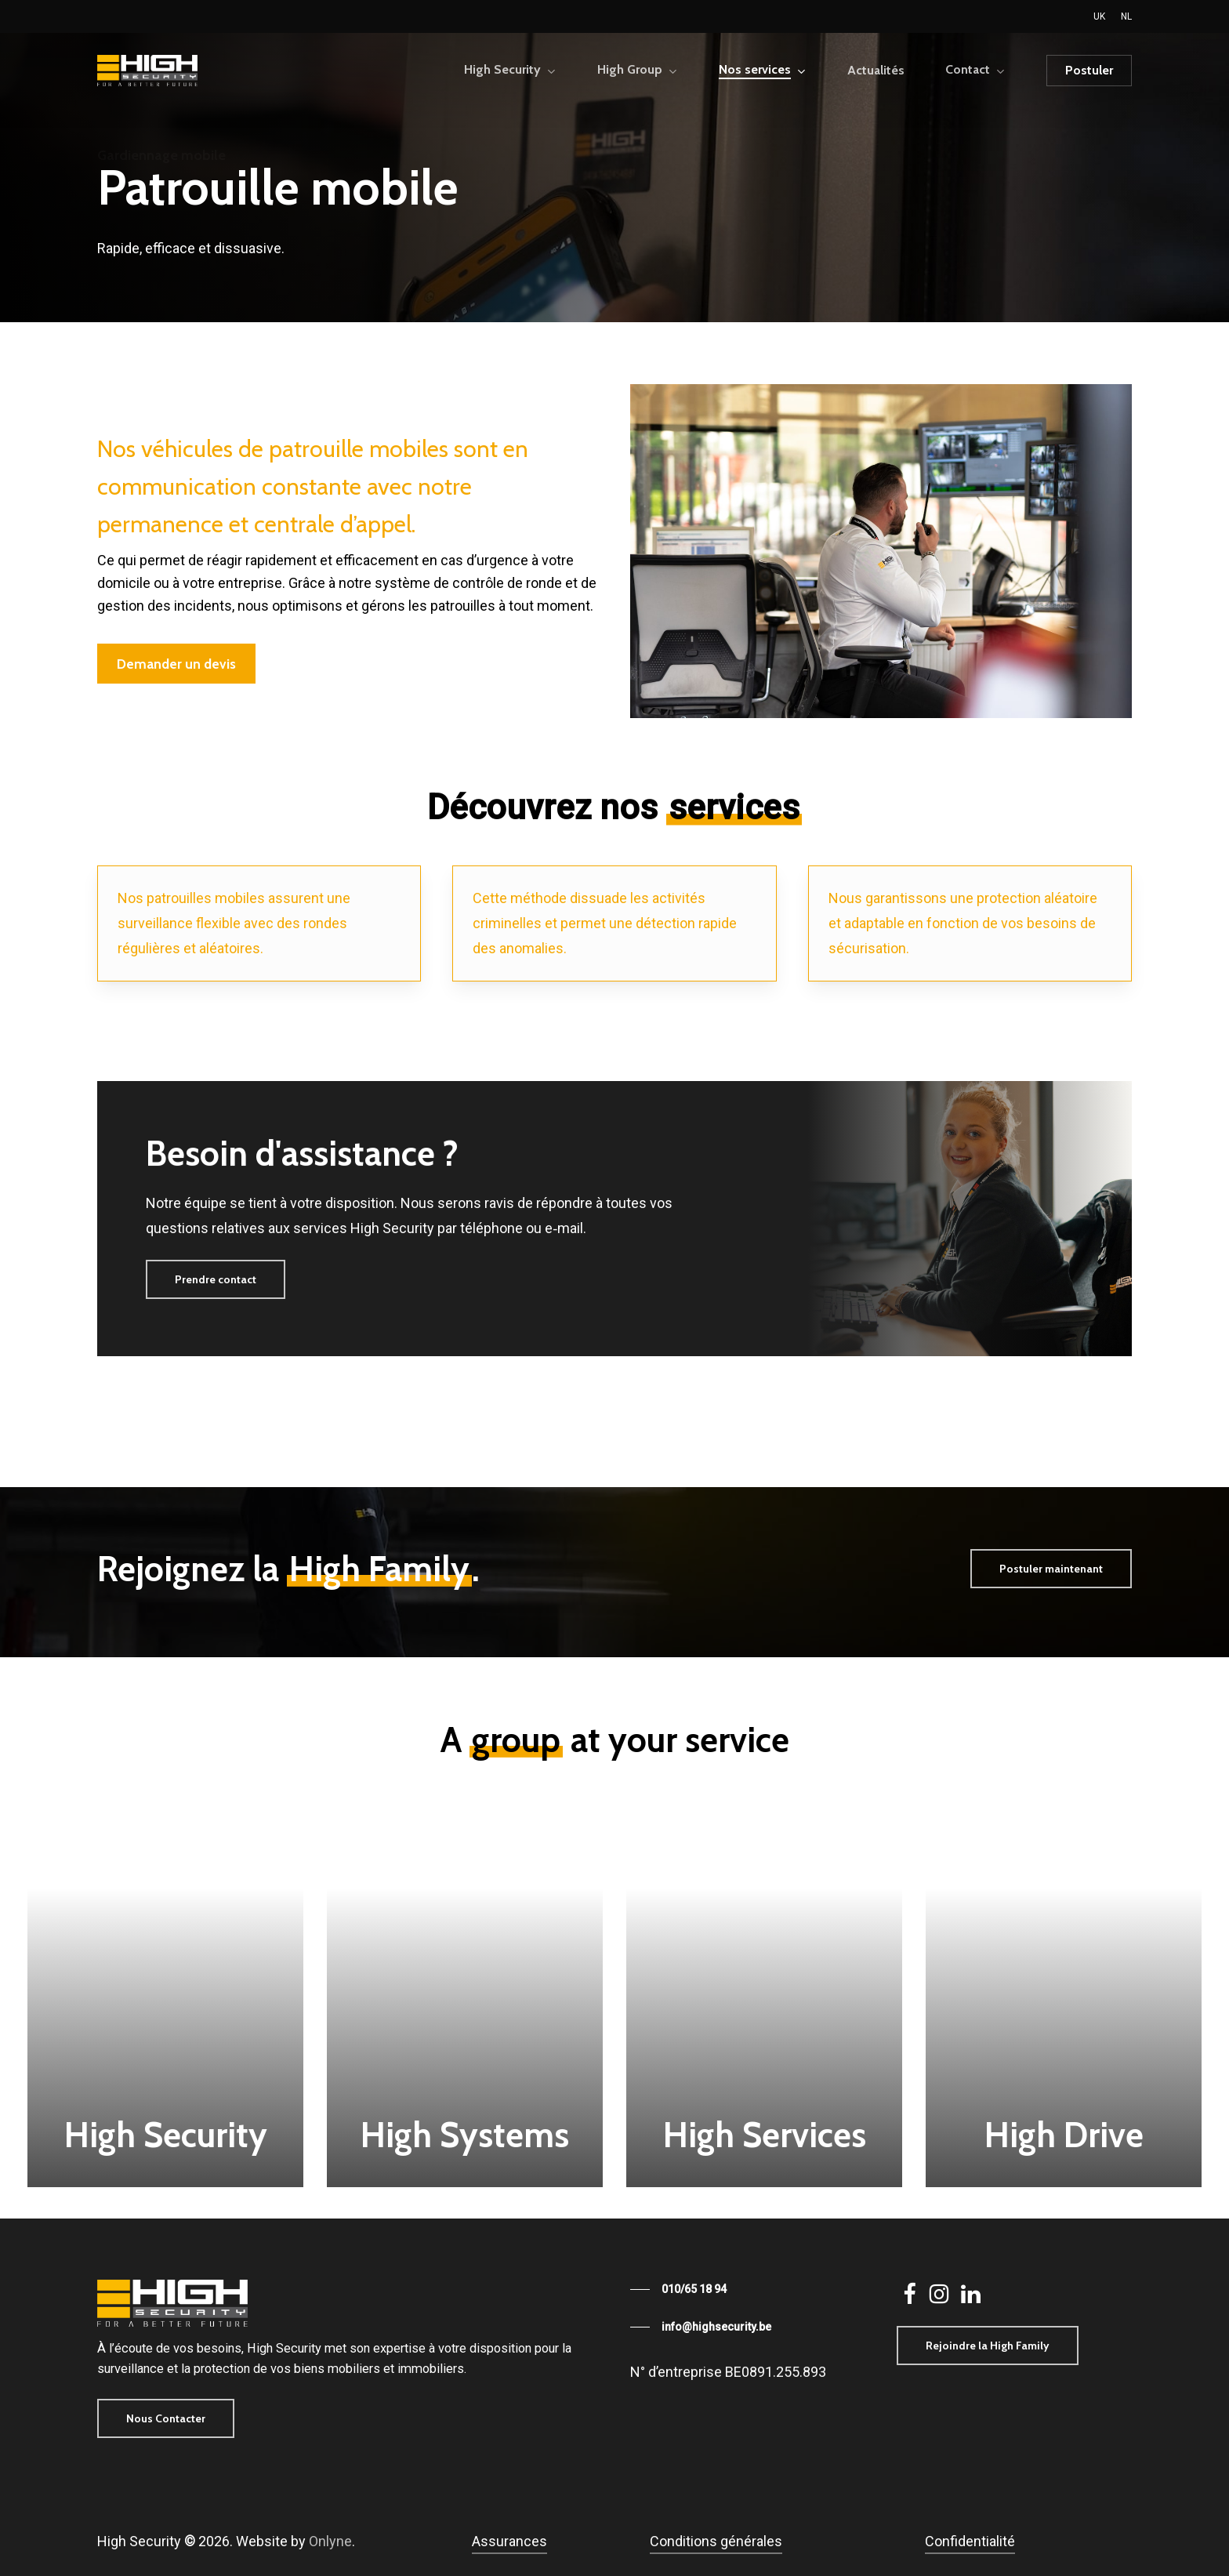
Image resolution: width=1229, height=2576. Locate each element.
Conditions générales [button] (716, 2541)
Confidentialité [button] (970, 2541)
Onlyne (330, 2541)
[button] (176, 664)
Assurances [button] (509, 2541)
